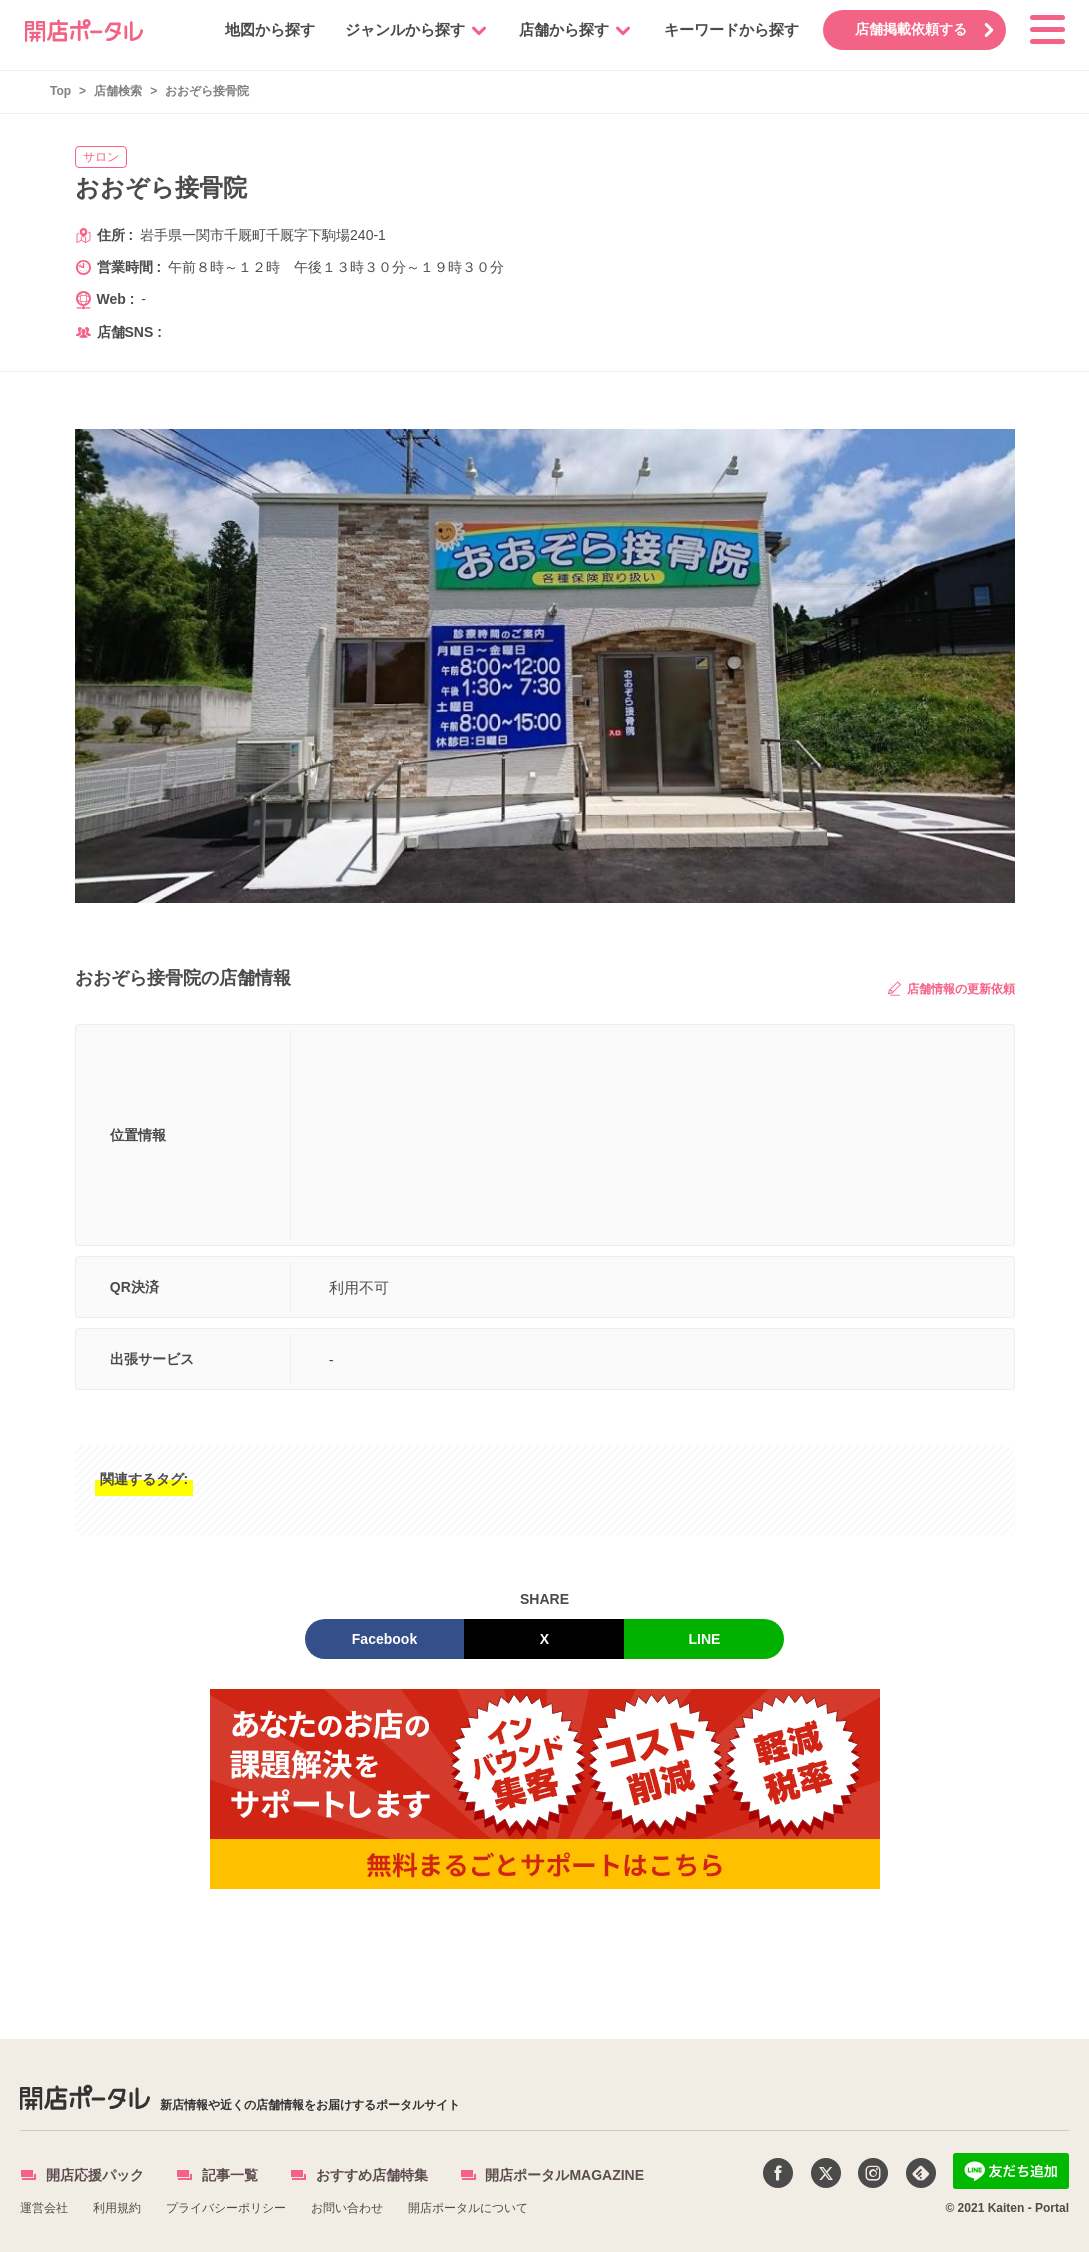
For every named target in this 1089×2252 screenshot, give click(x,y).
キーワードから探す (727, 29)
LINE (705, 1639)
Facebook (384, 1639)
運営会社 (44, 2208)
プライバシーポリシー (226, 2208)
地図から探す (266, 29)
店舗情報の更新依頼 (951, 988)
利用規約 (117, 2208)
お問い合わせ (347, 2208)
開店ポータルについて (468, 2208)
